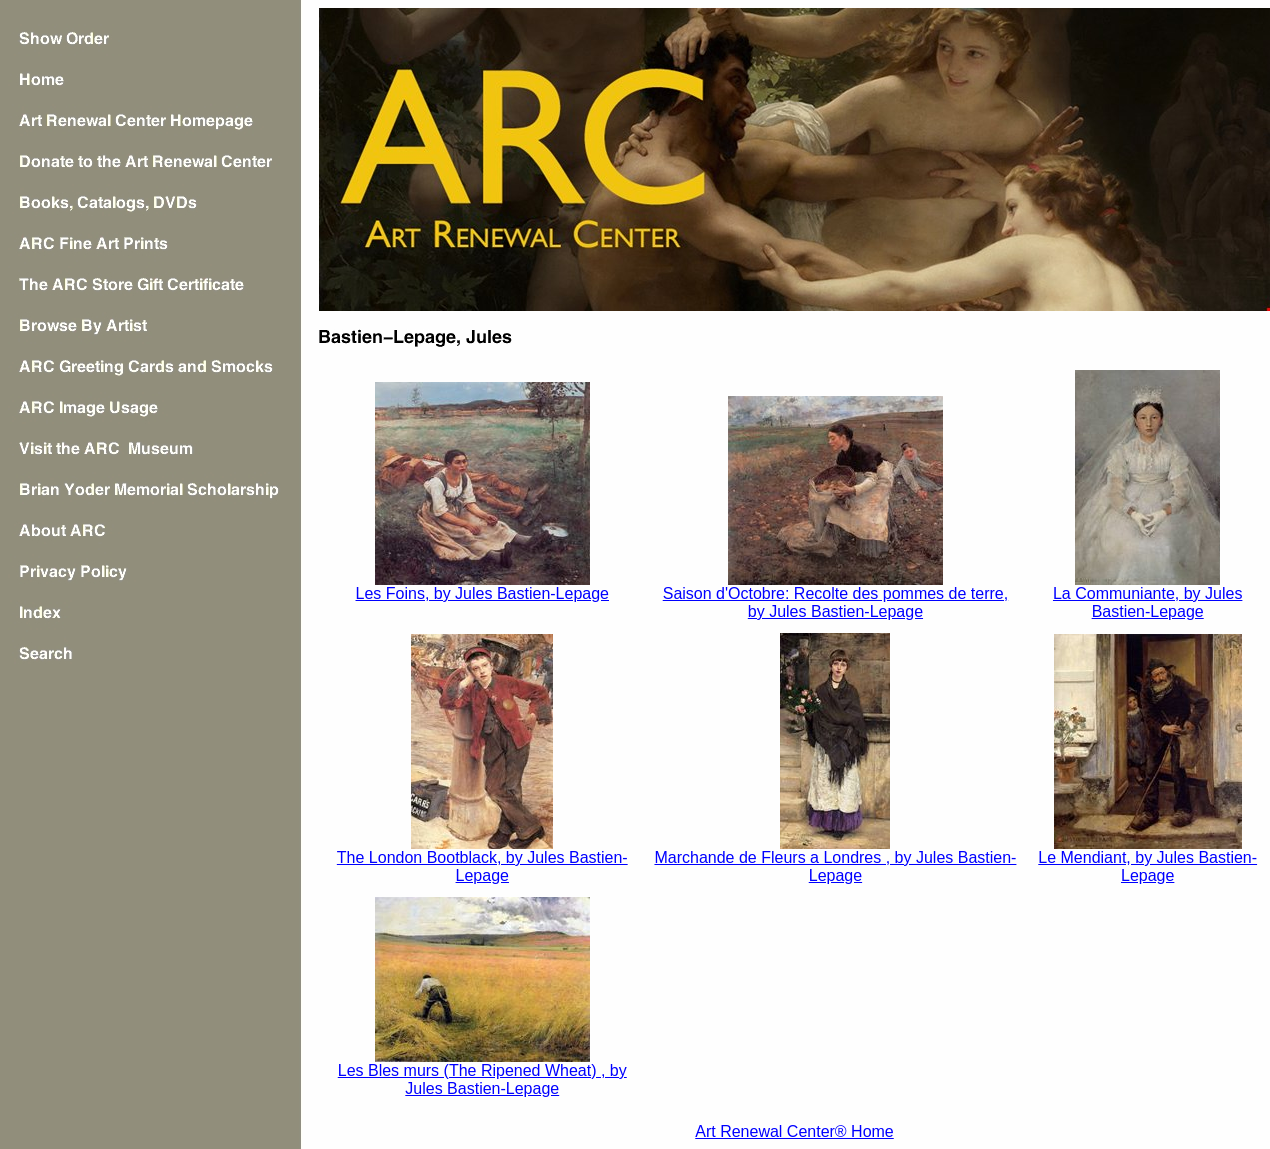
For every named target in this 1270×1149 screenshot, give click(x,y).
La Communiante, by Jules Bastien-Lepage (1147, 602)
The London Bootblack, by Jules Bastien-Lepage (482, 866)
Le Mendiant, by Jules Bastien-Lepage (1147, 866)
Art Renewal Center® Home (794, 1131)
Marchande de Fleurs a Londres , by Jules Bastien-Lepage (835, 866)
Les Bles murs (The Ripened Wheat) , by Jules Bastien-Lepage (482, 1079)
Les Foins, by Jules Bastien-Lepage (482, 593)
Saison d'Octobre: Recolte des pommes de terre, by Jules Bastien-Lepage (835, 602)
